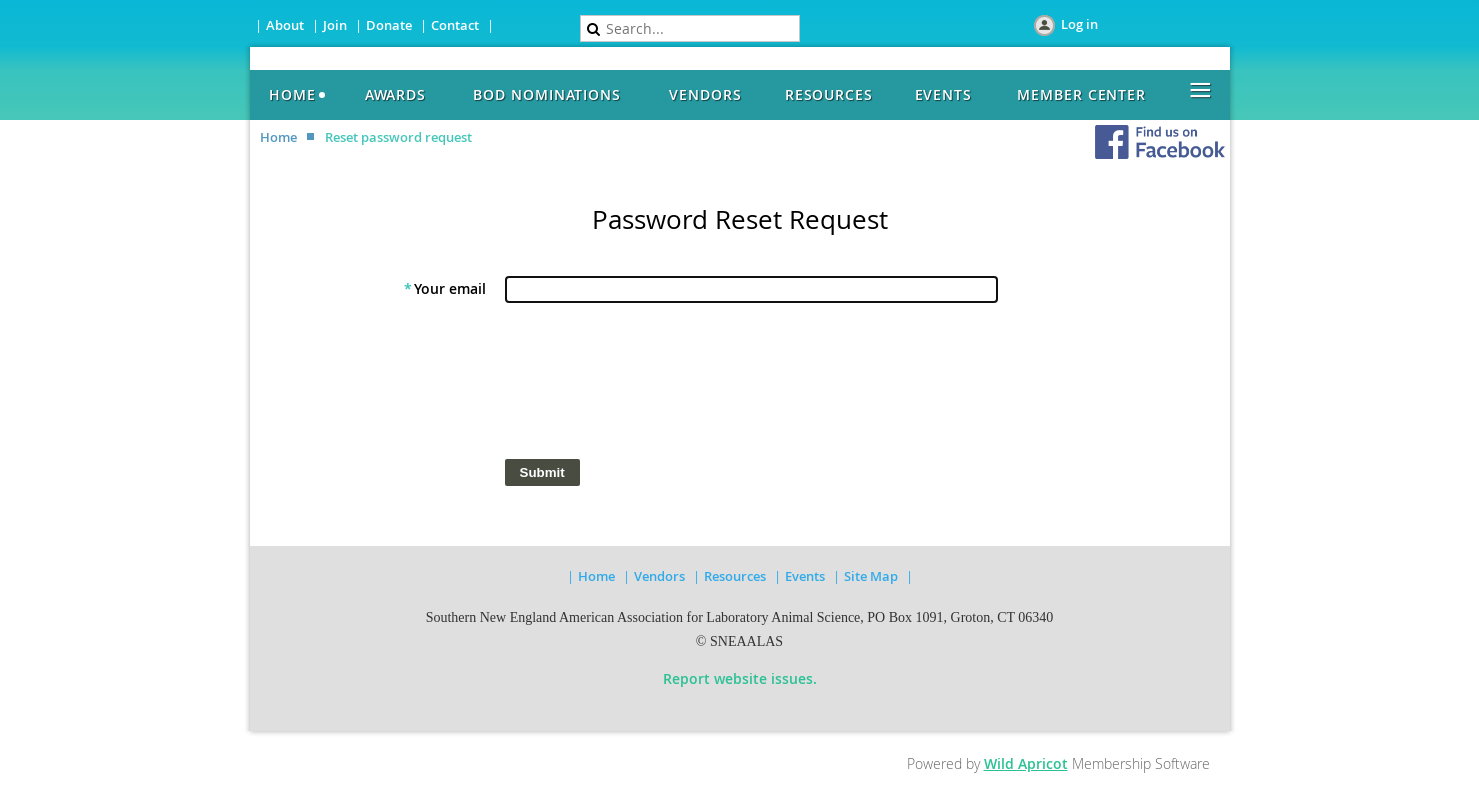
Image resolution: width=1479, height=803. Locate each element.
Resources (735, 576)
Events (805, 576)
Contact (455, 25)
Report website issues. (740, 678)
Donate (389, 25)
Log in (1079, 24)
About (285, 25)
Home (278, 137)
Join (335, 25)
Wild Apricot (1026, 763)
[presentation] (656, 386)
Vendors (659, 576)
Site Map (872, 576)
